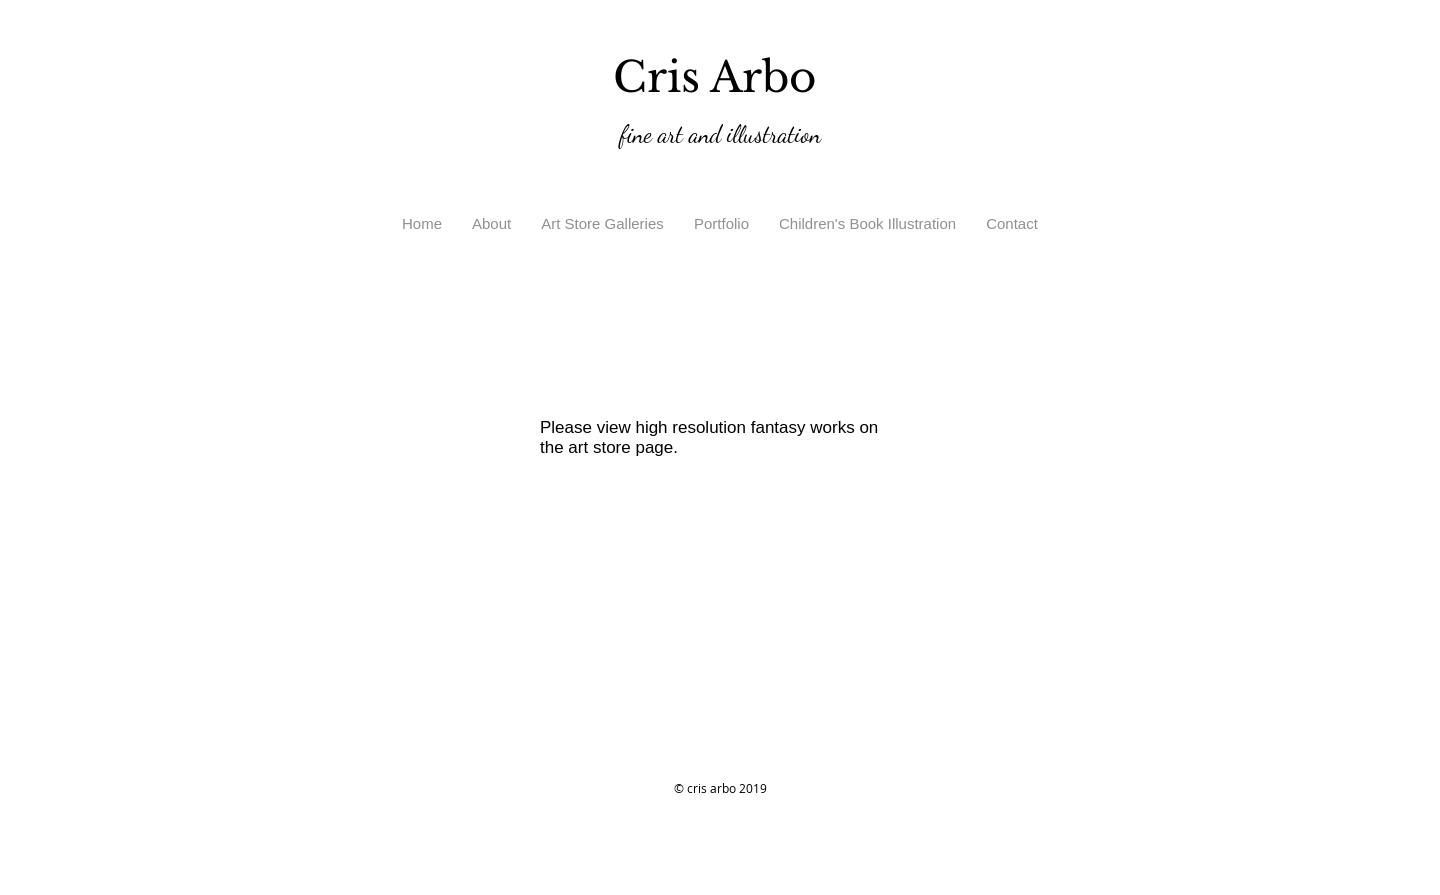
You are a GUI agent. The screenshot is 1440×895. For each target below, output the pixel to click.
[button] (602, 224)
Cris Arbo (720, 77)
